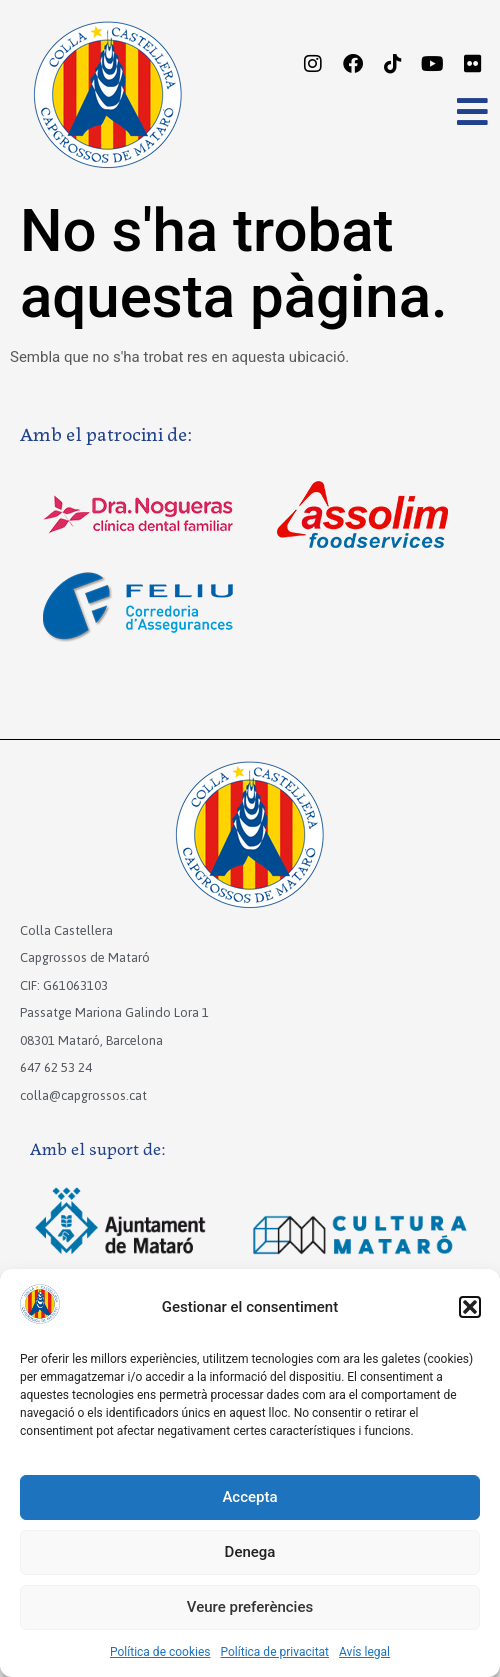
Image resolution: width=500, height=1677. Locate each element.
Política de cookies (160, 1652)
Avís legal (364, 1652)
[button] (470, 1307)
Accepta (249, 1497)
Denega (250, 1552)
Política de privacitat (275, 1652)
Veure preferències (250, 1607)
